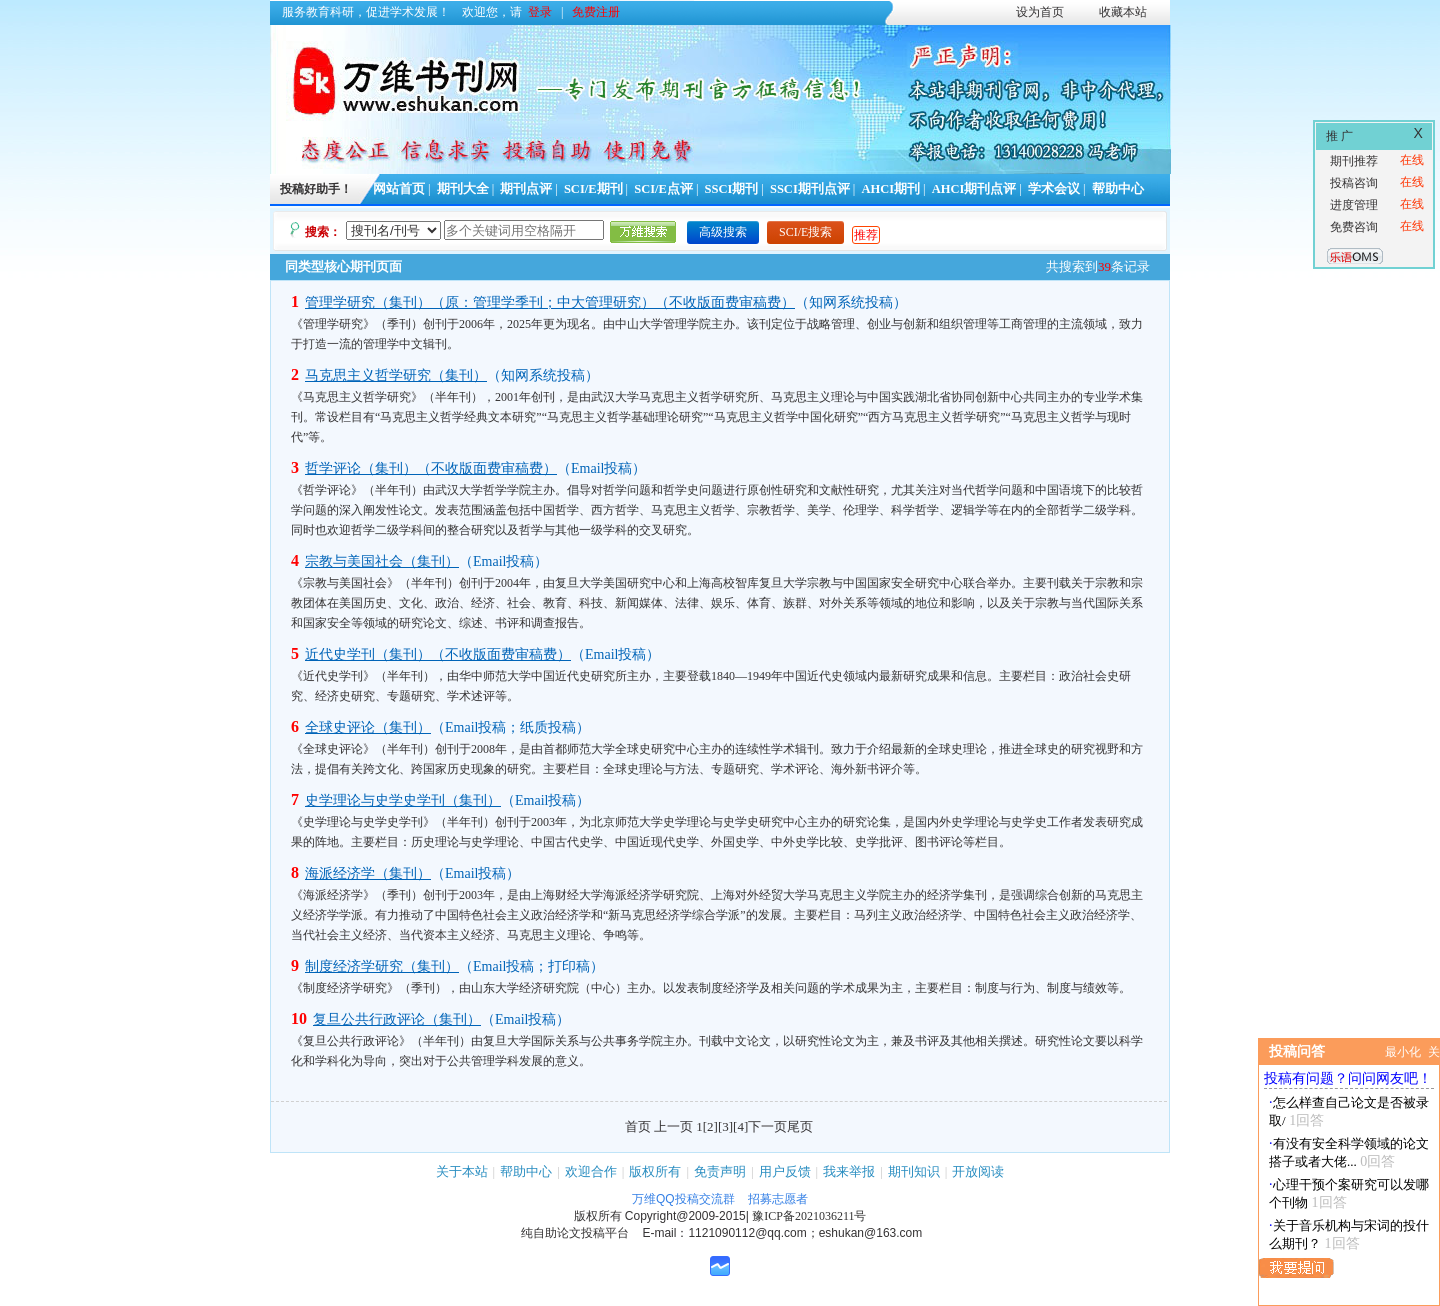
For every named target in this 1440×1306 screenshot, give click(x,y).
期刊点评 (526, 189)
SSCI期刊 (732, 189)
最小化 (1403, 1052)
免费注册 (596, 12)
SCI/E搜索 (805, 232)
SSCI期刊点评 (810, 189)
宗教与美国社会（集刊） (382, 561)
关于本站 (462, 1171)
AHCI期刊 (890, 189)
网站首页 (399, 189)
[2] (710, 1126)
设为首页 (1040, 12)
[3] (725, 1126)
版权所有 (655, 1171)
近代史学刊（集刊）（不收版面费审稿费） (438, 654)
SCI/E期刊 (593, 189)
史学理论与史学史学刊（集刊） (403, 800)
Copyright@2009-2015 (685, 1216)
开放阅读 (978, 1171)
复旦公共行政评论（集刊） (397, 1019)
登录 (540, 12)
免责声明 (720, 1171)
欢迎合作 (591, 1171)
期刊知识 (914, 1171)
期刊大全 (463, 189)
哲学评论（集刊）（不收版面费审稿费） (431, 468)
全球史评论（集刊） (368, 727)
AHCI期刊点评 (974, 189)
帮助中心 (1118, 189)
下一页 (767, 1126)
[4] (740, 1126)
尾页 (800, 1126)
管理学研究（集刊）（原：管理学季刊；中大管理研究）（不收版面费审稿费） (550, 302)
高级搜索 (723, 232)
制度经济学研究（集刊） (382, 966)
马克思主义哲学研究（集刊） (396, 375)
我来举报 (849, 1171)
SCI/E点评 (663, 189)
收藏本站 (1123, 12)
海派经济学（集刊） (368, 873)
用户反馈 (785, 1171)
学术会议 (1054, 189)
